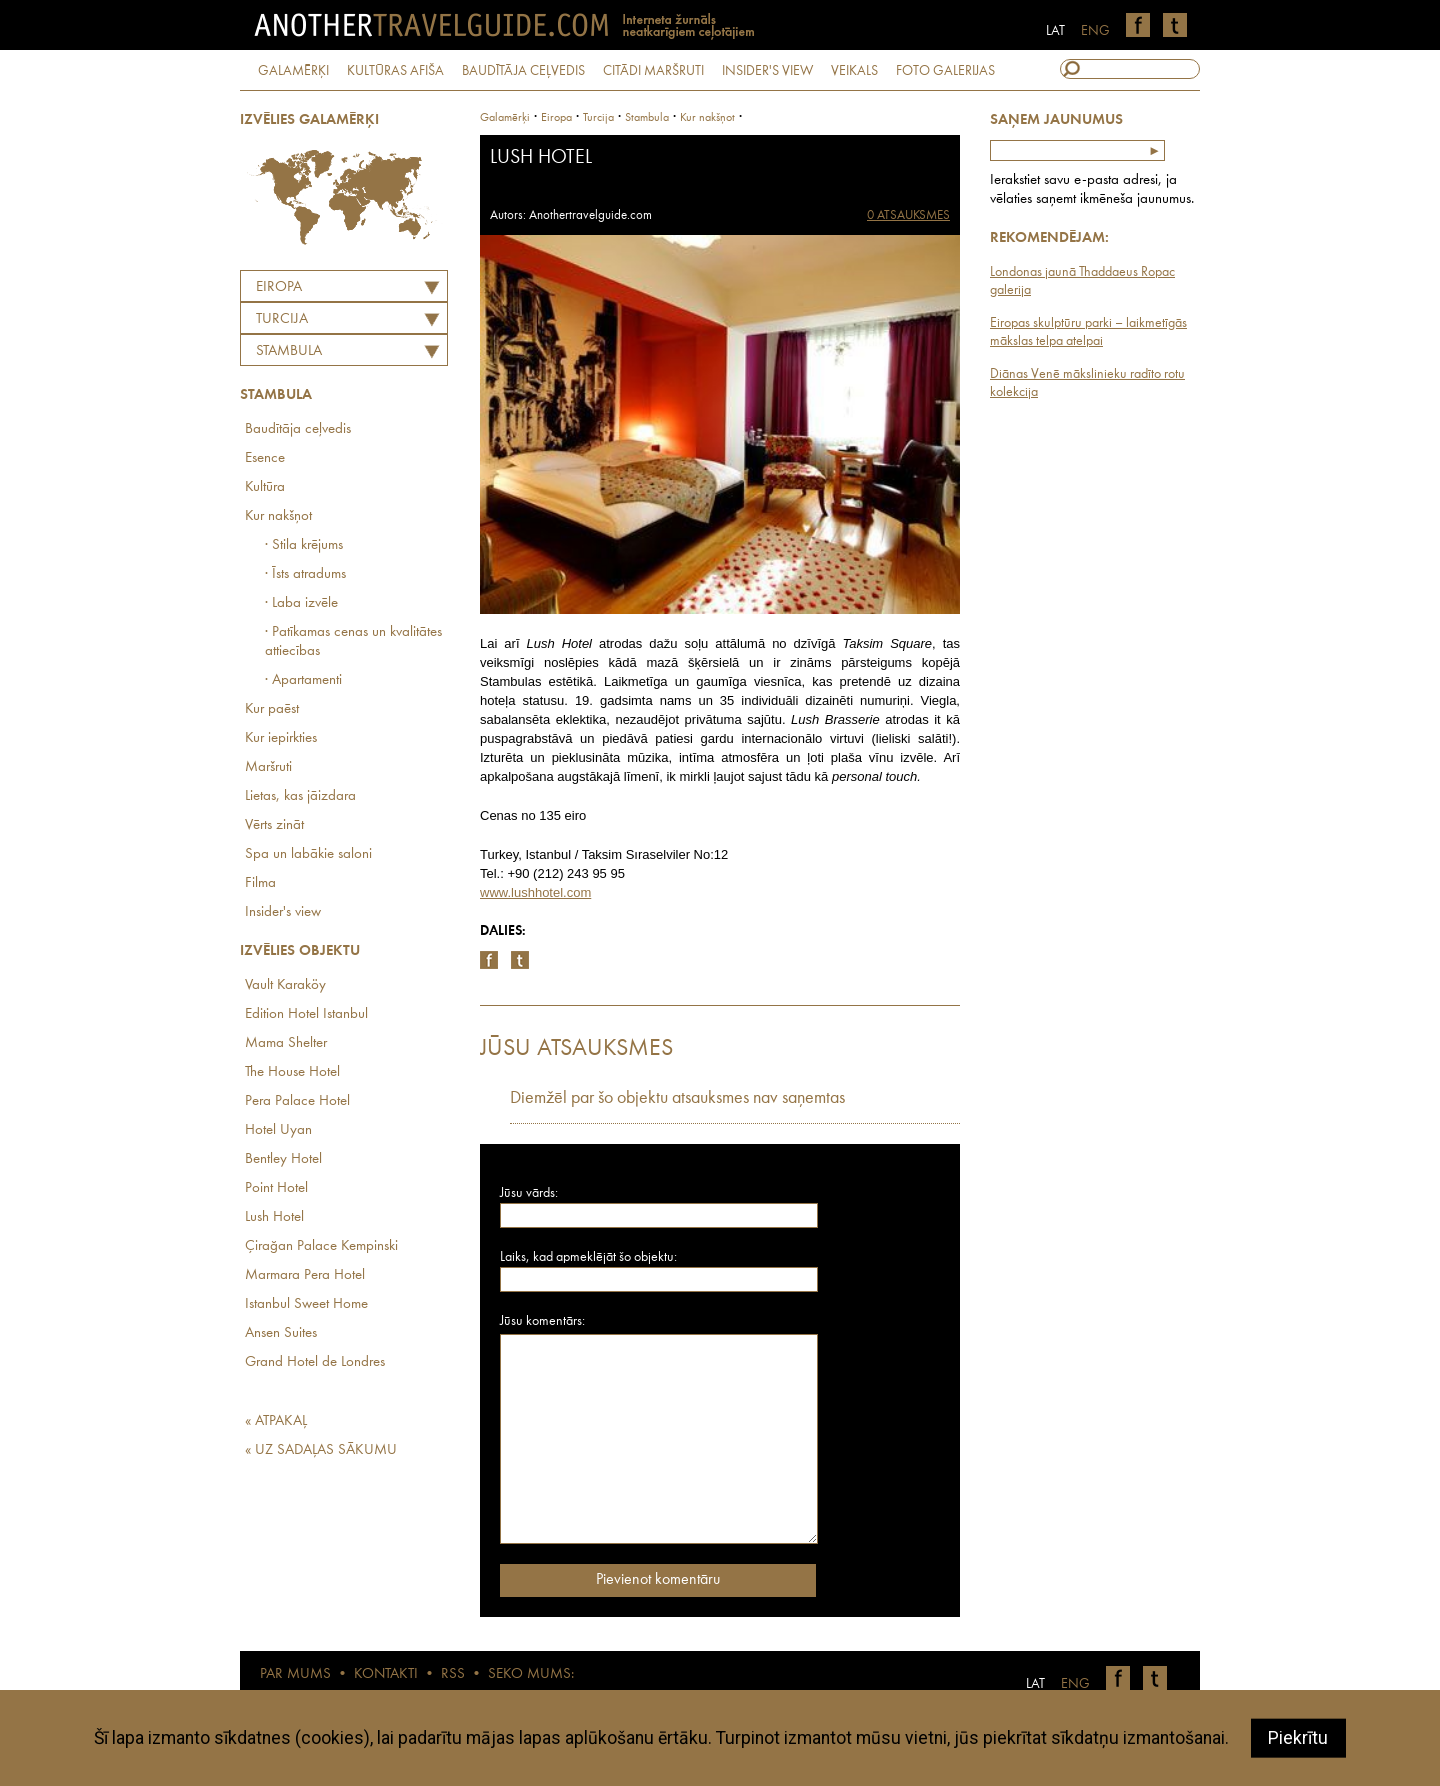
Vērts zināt (274, 825)
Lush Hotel (274, 1217)
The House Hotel (292, 1072)
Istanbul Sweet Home (306, 1304)
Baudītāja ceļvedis (298, 429)
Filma (260, 883)
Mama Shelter (286, 1043)
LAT (1055, 31)
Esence (265, 458)
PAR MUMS (295, 1674)
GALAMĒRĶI (293, 71)
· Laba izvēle (301, 603)
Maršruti (268, 767)
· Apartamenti (303, 680)
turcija (598, 118)
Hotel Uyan (278, 1130)
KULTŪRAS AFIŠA (395, 71)
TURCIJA (282, 319)
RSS (453, 1674)
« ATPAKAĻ (276, 1421)
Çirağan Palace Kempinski (321, 1246)
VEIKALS (854, 71)
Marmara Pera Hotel (305, 1275)
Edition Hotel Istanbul (306, 1014)
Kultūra (265, 487)
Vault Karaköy (285, 985)
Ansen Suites (281, 1333)
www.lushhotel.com (535, 892)
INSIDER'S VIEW (767, 71)
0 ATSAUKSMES (908, 215)
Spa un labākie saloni (308, 854)
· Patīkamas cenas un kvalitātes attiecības (353, 642)
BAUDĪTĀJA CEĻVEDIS (523, 71)
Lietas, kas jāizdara (300, 796)
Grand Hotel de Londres (315, 1362)
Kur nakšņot (278, 516)
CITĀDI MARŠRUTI (653, 71)
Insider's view (283, 912)
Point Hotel (276, 1188)
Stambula (289, 351)
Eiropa (279, 287)
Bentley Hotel (283, 1159)
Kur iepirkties (281, 738)
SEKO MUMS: (531, 1674)
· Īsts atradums (305, 574)
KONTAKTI (386, 1674)
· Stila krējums (304, 545)
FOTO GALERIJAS (945, 71)
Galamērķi (505, 118)
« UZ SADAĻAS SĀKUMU (321, 1450)
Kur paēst (272, 709)
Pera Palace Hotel (297, 1101)
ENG (1095, 31)
